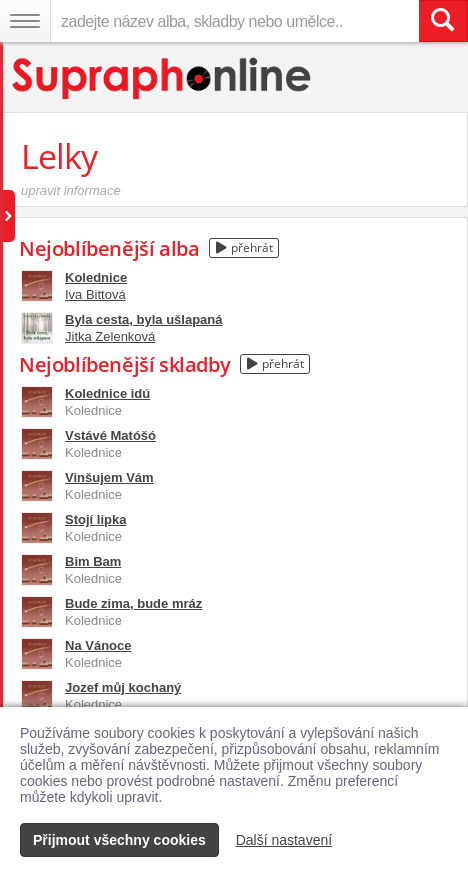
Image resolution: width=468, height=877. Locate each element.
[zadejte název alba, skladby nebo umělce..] (234, 21)
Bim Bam (93, 561)
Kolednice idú (107, 393)
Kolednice (96, 277)
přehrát (244, 247)
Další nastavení (284, 840)
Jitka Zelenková (110, 336)
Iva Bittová (95, 294)
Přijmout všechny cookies (119, 840)
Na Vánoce (98, 645)
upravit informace (71, 190)
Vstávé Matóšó (110, 435)
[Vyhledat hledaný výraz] (443, 21)
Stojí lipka (95, 519)
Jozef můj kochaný (123, 687)
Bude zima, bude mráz (133, 603)
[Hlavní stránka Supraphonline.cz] (162, 78)
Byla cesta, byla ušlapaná (144, 319)
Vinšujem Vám (109, 477)
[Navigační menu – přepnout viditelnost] (25, 21)
